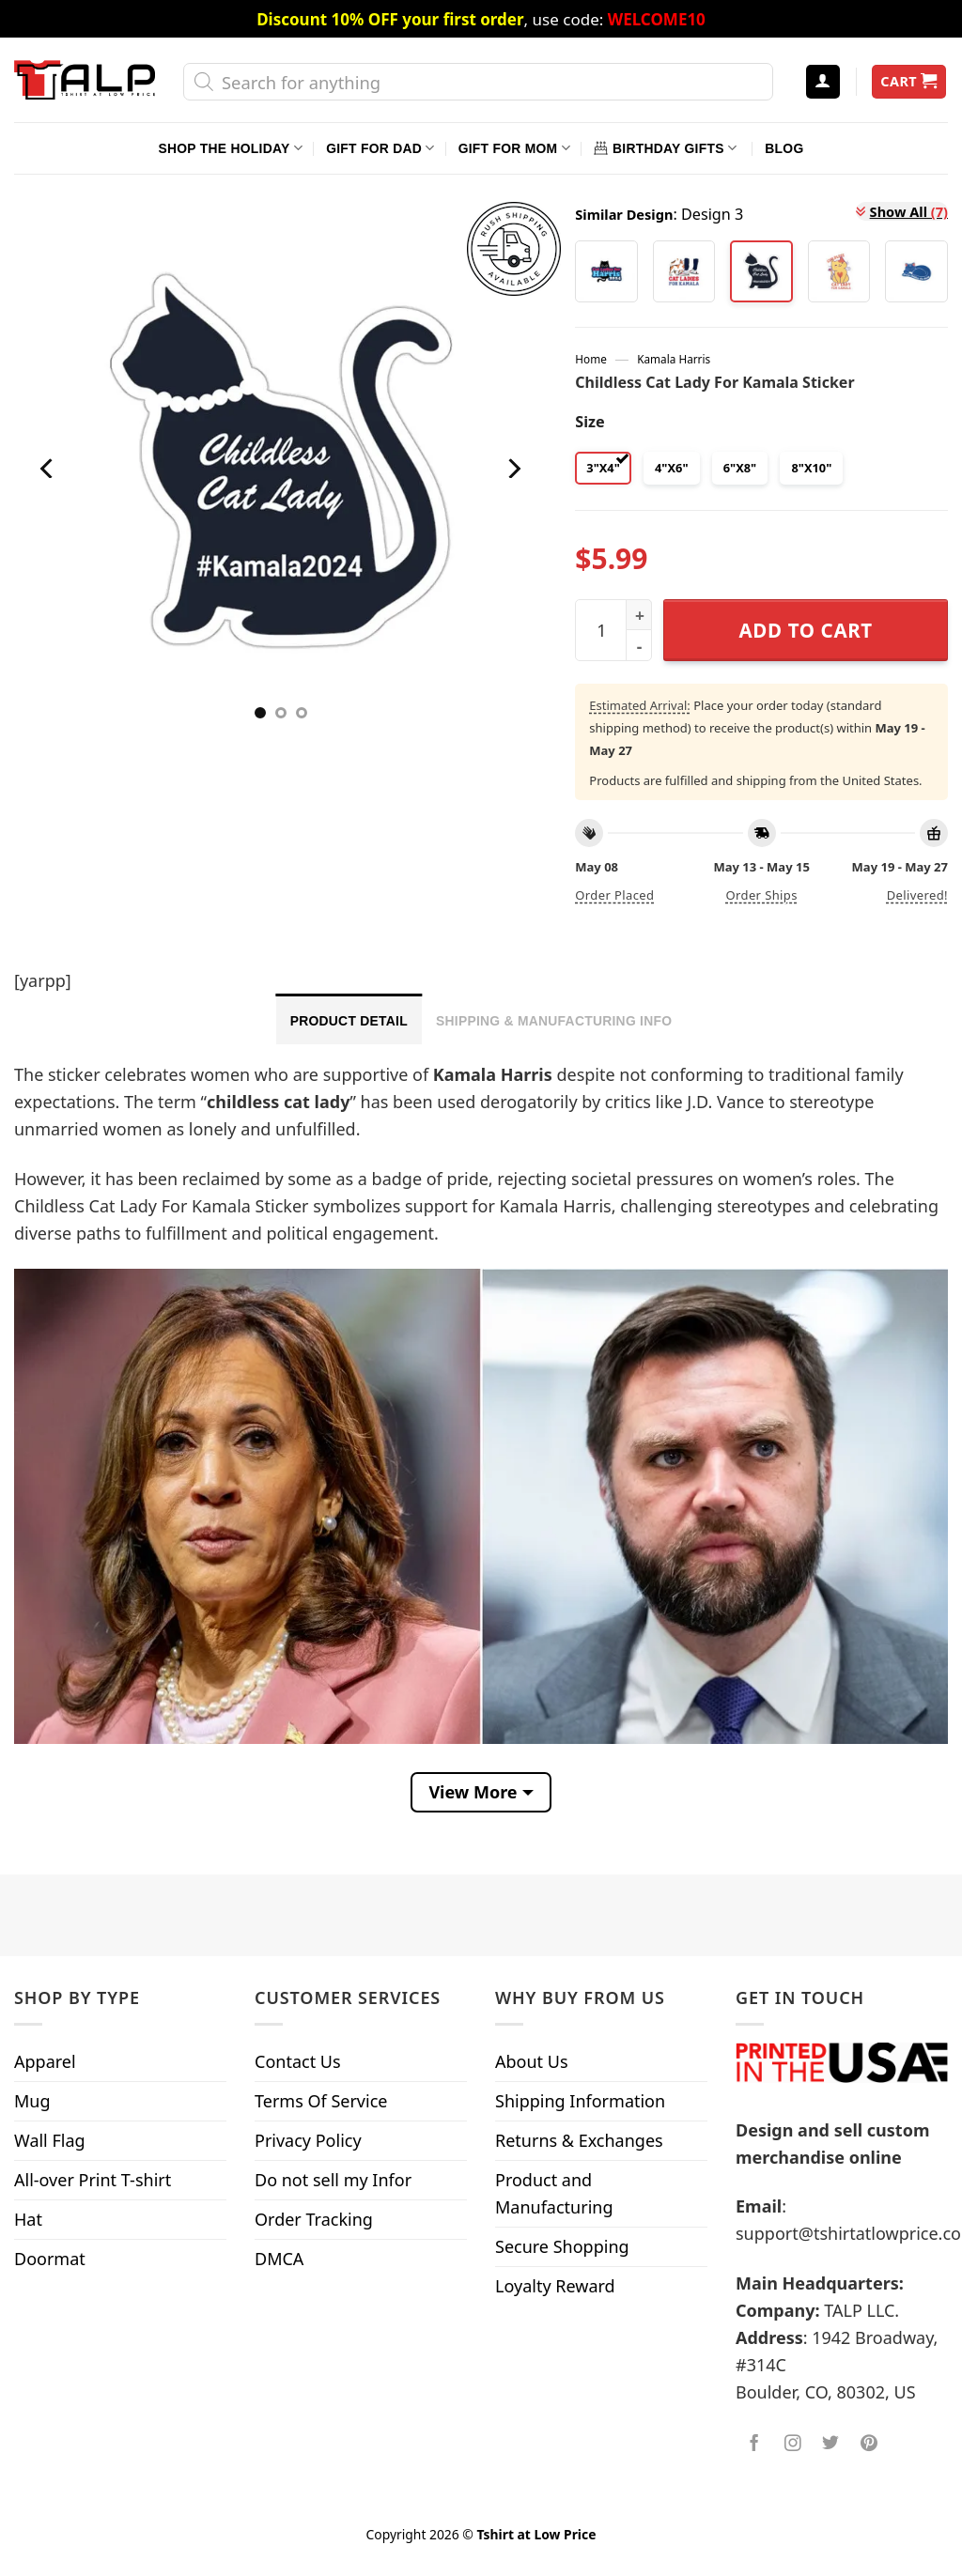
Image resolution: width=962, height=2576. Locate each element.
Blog (784, 148)
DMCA (279, 2258)
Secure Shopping (562, 2246)
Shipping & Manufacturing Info (554, 1020)
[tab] (349, 1019)
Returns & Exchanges (579, 2140)
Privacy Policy (308, 2140)
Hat (28, 2219)
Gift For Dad (380, 148)
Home (590, 358)
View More (472, 1792)
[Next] (513, 468)
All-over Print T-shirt (92, 2179)
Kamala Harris (673, 358)
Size (589, 421)
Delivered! (917, 895)
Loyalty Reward (555, 2286)
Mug (32, 2101)
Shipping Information (580, 2101)
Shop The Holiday (231, 148)
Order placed (614, 895)
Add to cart (806, 630)
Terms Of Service (321, 2101)
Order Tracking (314, 2219)
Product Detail (349, 1020)
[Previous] (49, 468)
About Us (531, 2061)
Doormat (49, 2258)
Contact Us (298, 2061)
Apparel (45, 2061)
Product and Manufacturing (554, 2193)
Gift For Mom (514, 148)
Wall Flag (49, 2140)
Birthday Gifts (665, 148)
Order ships (761, 895)
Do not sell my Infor (333, 2179)
